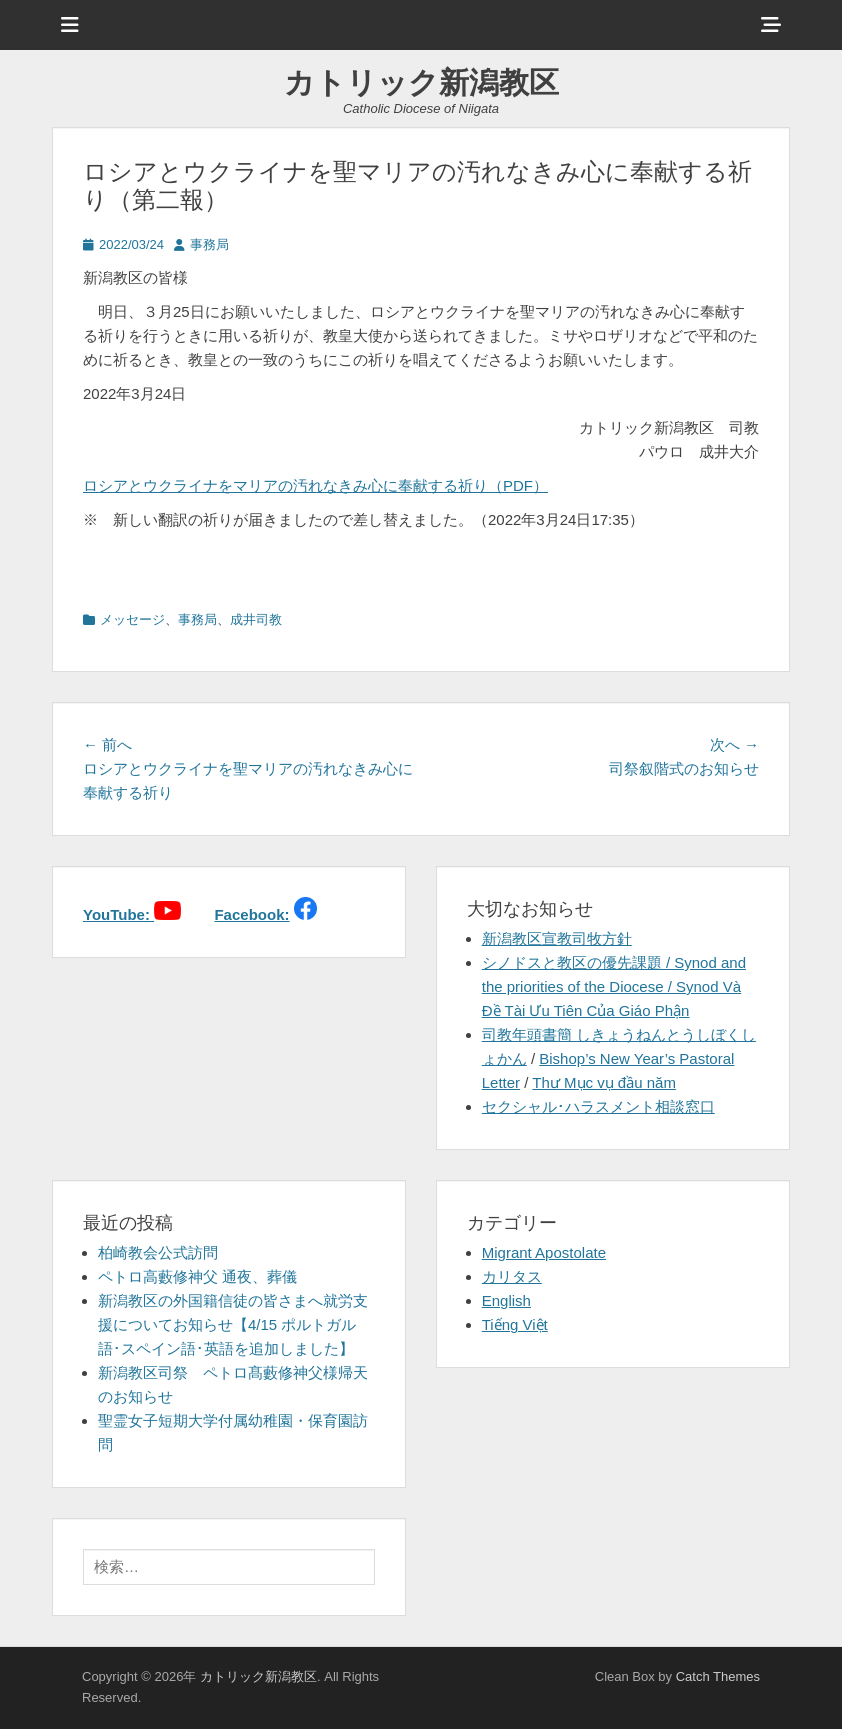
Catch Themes (718, 1676)
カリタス (512, 1276)
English (506, 1300)
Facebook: (251, 914)
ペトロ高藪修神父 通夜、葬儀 (197, 1276)
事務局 (209, 244)
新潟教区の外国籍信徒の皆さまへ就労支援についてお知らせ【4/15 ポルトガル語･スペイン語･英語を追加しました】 (233, 1324)
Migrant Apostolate (544, 1252)
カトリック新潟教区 (421, 82)
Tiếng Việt (515, 1324)
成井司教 (256, 619)
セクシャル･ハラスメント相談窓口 (598, 1106)
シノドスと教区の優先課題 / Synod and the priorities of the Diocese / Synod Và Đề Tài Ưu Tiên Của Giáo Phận (614, 986)
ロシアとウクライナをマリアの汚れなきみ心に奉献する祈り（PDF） (315, 485)
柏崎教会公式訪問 (158, 1252)
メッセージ (132, 619)
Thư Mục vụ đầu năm (604, 1082)
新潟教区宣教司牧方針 (557, 938)
